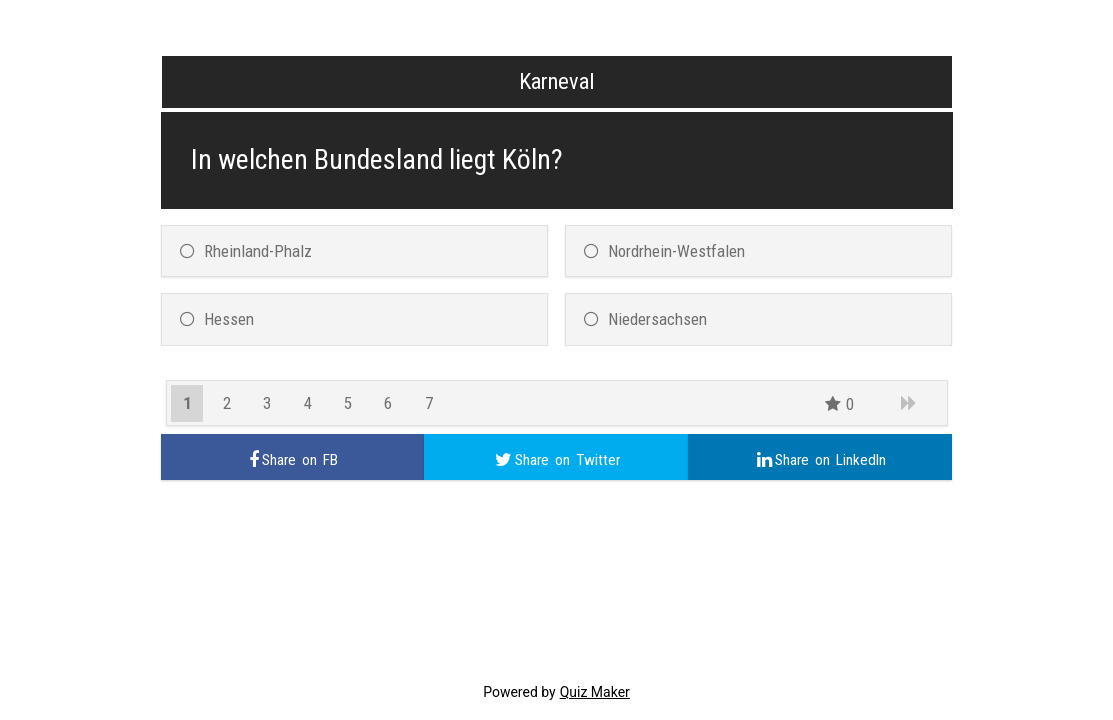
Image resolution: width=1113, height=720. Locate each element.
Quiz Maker (595, 692)
